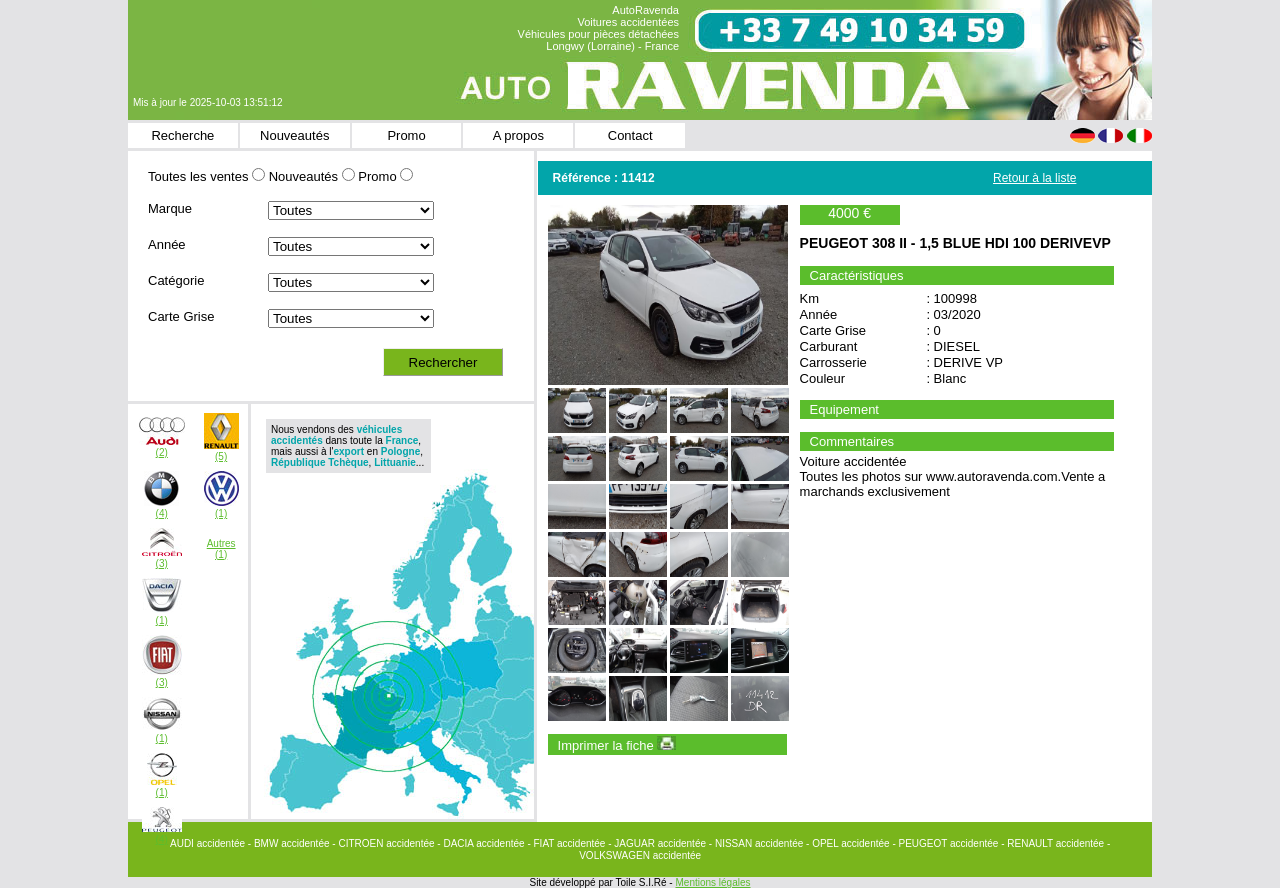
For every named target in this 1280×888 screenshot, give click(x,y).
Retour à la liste (1034, 178)
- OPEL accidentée (849, 843)
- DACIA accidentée (482, 843)
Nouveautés (294, 135)
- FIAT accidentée (567, 843)
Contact (630, 135)
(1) (221, 513)
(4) (162, 513)
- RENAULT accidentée (1054, 843)
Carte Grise (181, 316)
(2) (162, 452)
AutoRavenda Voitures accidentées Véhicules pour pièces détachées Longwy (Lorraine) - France (598, 28)
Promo (406, 135)
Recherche (182, 135)
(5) (221, 456)
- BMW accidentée (290, 843)
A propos (518, 135)
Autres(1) (221, 549)
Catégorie (176, 280)
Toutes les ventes (198, 176)
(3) (162, 563)
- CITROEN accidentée (384, 843)
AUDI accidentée (209, 843)
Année (167, 244)
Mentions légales (712, 882)
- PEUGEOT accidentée (946, 843)
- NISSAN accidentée (757, 843)
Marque (170, 208)
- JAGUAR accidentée (658, 843)
